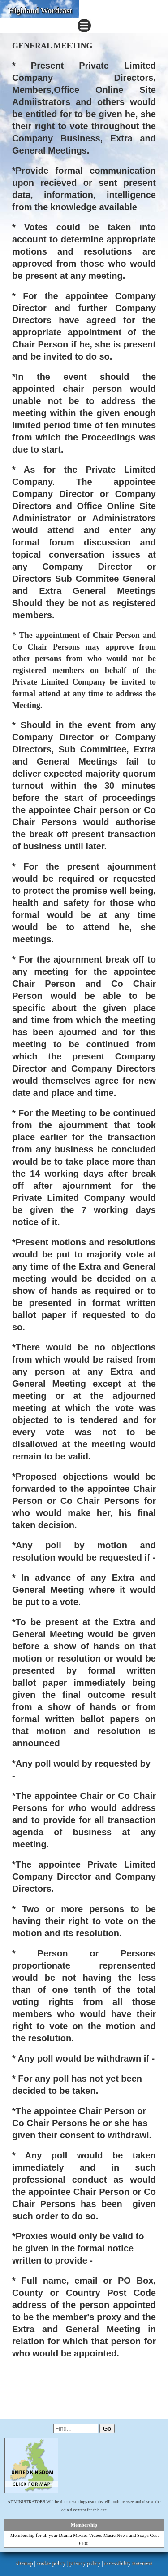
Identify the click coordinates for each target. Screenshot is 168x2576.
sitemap (24, 2563)
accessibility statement (128, 2563)
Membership (84, 2525)
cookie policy (50, 2563)
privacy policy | (86, 2563)
